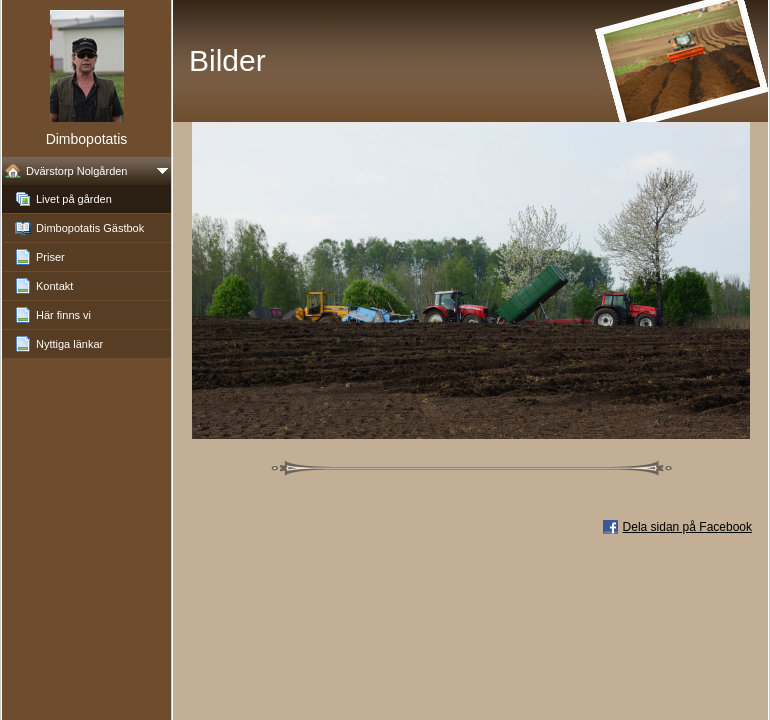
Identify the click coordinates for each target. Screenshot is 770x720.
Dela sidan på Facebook (687, 527)
